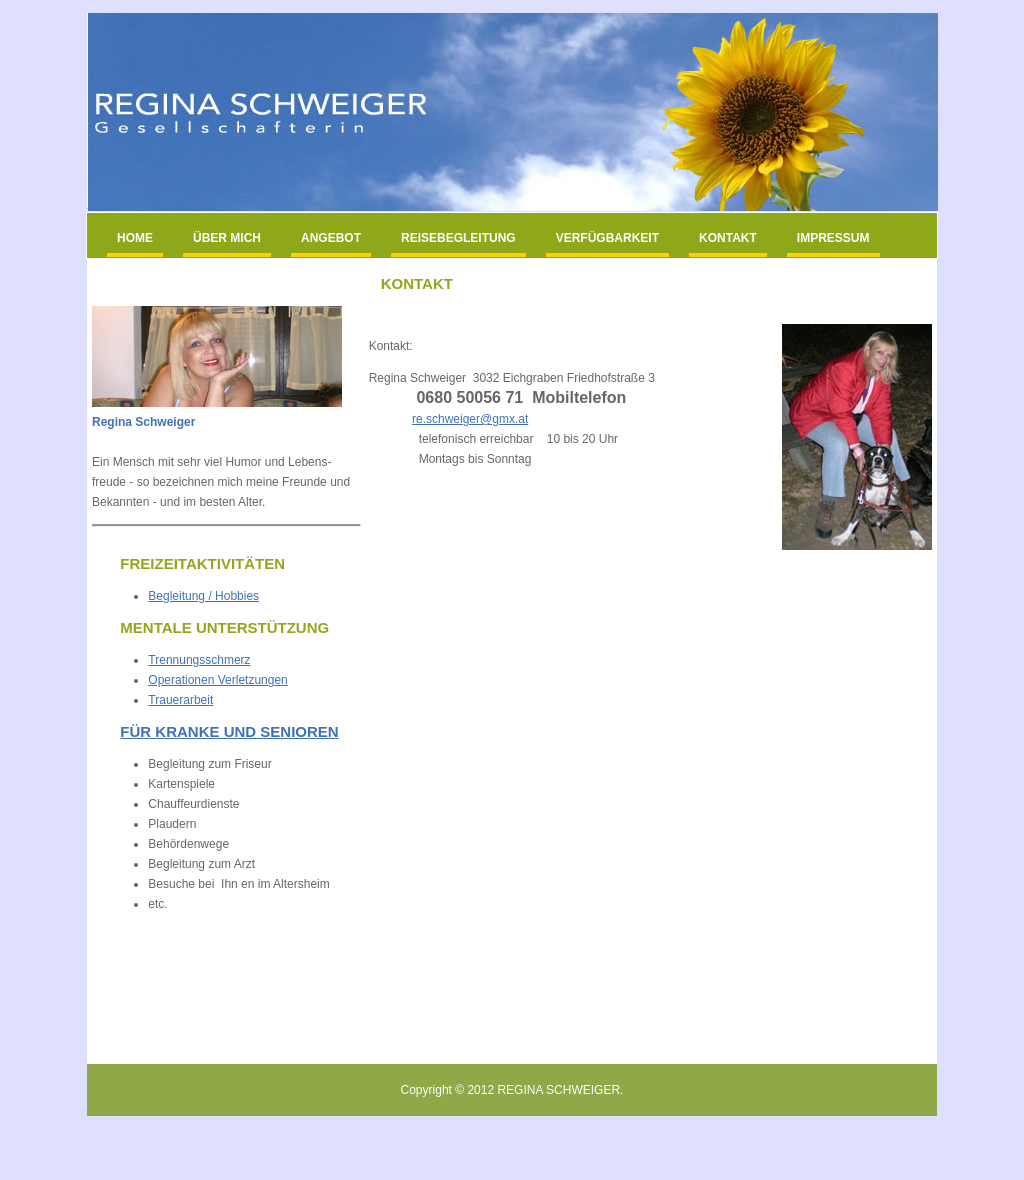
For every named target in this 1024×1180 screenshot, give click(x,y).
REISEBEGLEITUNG (458, 238)
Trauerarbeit (180, 700)
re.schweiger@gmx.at (470, 419)
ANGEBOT (331, 238)
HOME (135, 238)
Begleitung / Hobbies (203, 596)
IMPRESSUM (833, 238)
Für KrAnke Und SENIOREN (229, 731)
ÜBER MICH (227, 238)
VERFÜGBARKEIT (607, 238)
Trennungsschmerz (199, 660)
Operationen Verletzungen (217, 680)
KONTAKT (728, 238)
